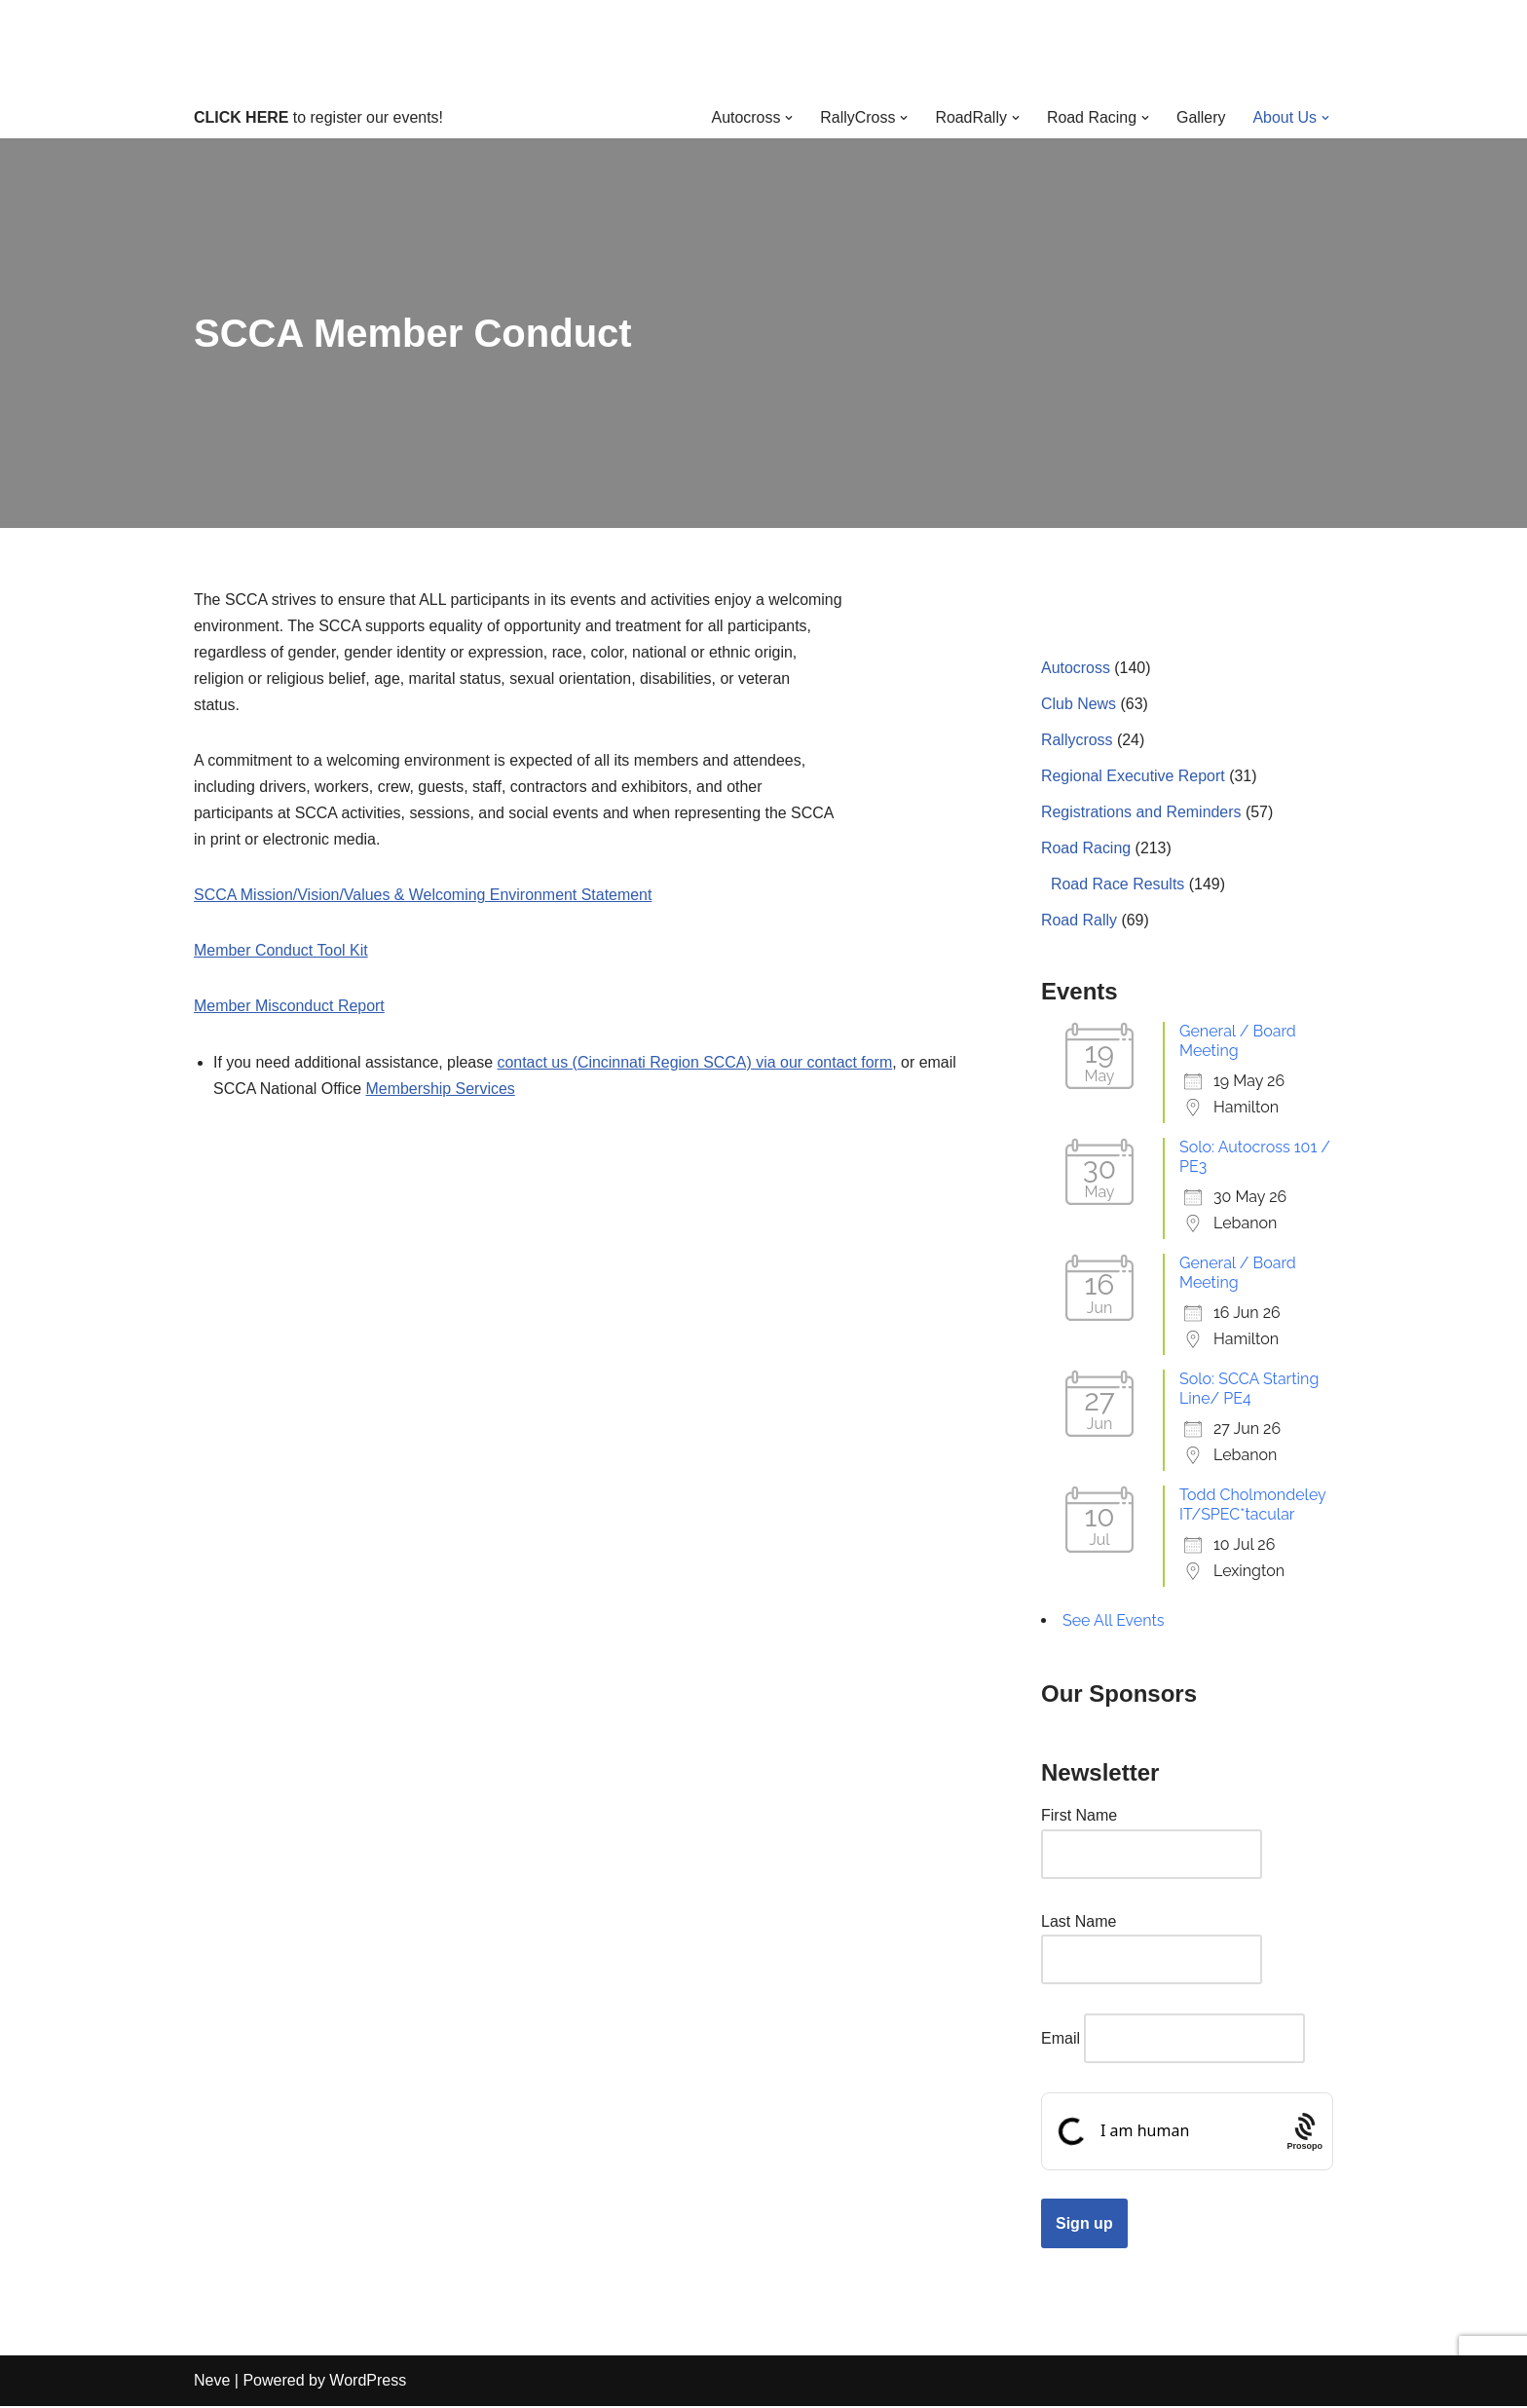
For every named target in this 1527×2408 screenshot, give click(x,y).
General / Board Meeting (1237, 1042)
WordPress (367, 2383)
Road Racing (1086, 849)
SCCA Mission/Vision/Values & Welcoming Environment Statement (423, 896)
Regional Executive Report (1133, 777)
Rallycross (1077, 740)
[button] (788, 118)
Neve (212, 2383)
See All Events (1113, 1621)
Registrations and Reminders (1141, 813)
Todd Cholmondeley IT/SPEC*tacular (1252, 1505)
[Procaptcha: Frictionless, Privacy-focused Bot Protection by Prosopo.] (1304, 2133)
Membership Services (441, 1089)
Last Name (1078, 1922)
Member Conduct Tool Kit (281, 952)
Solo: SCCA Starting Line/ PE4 (1249, 1390)
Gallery (1201, 117)
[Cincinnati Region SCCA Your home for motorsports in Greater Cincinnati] (764, 48)
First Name (1079, 1817)
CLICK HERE (241, 117)
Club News (1078, 704)
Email (1060, 2040)
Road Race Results (1118, 885)
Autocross (1075, 667)
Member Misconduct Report (290, 1007)
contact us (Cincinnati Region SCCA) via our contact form (697, 1063)
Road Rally (1079, 921)
